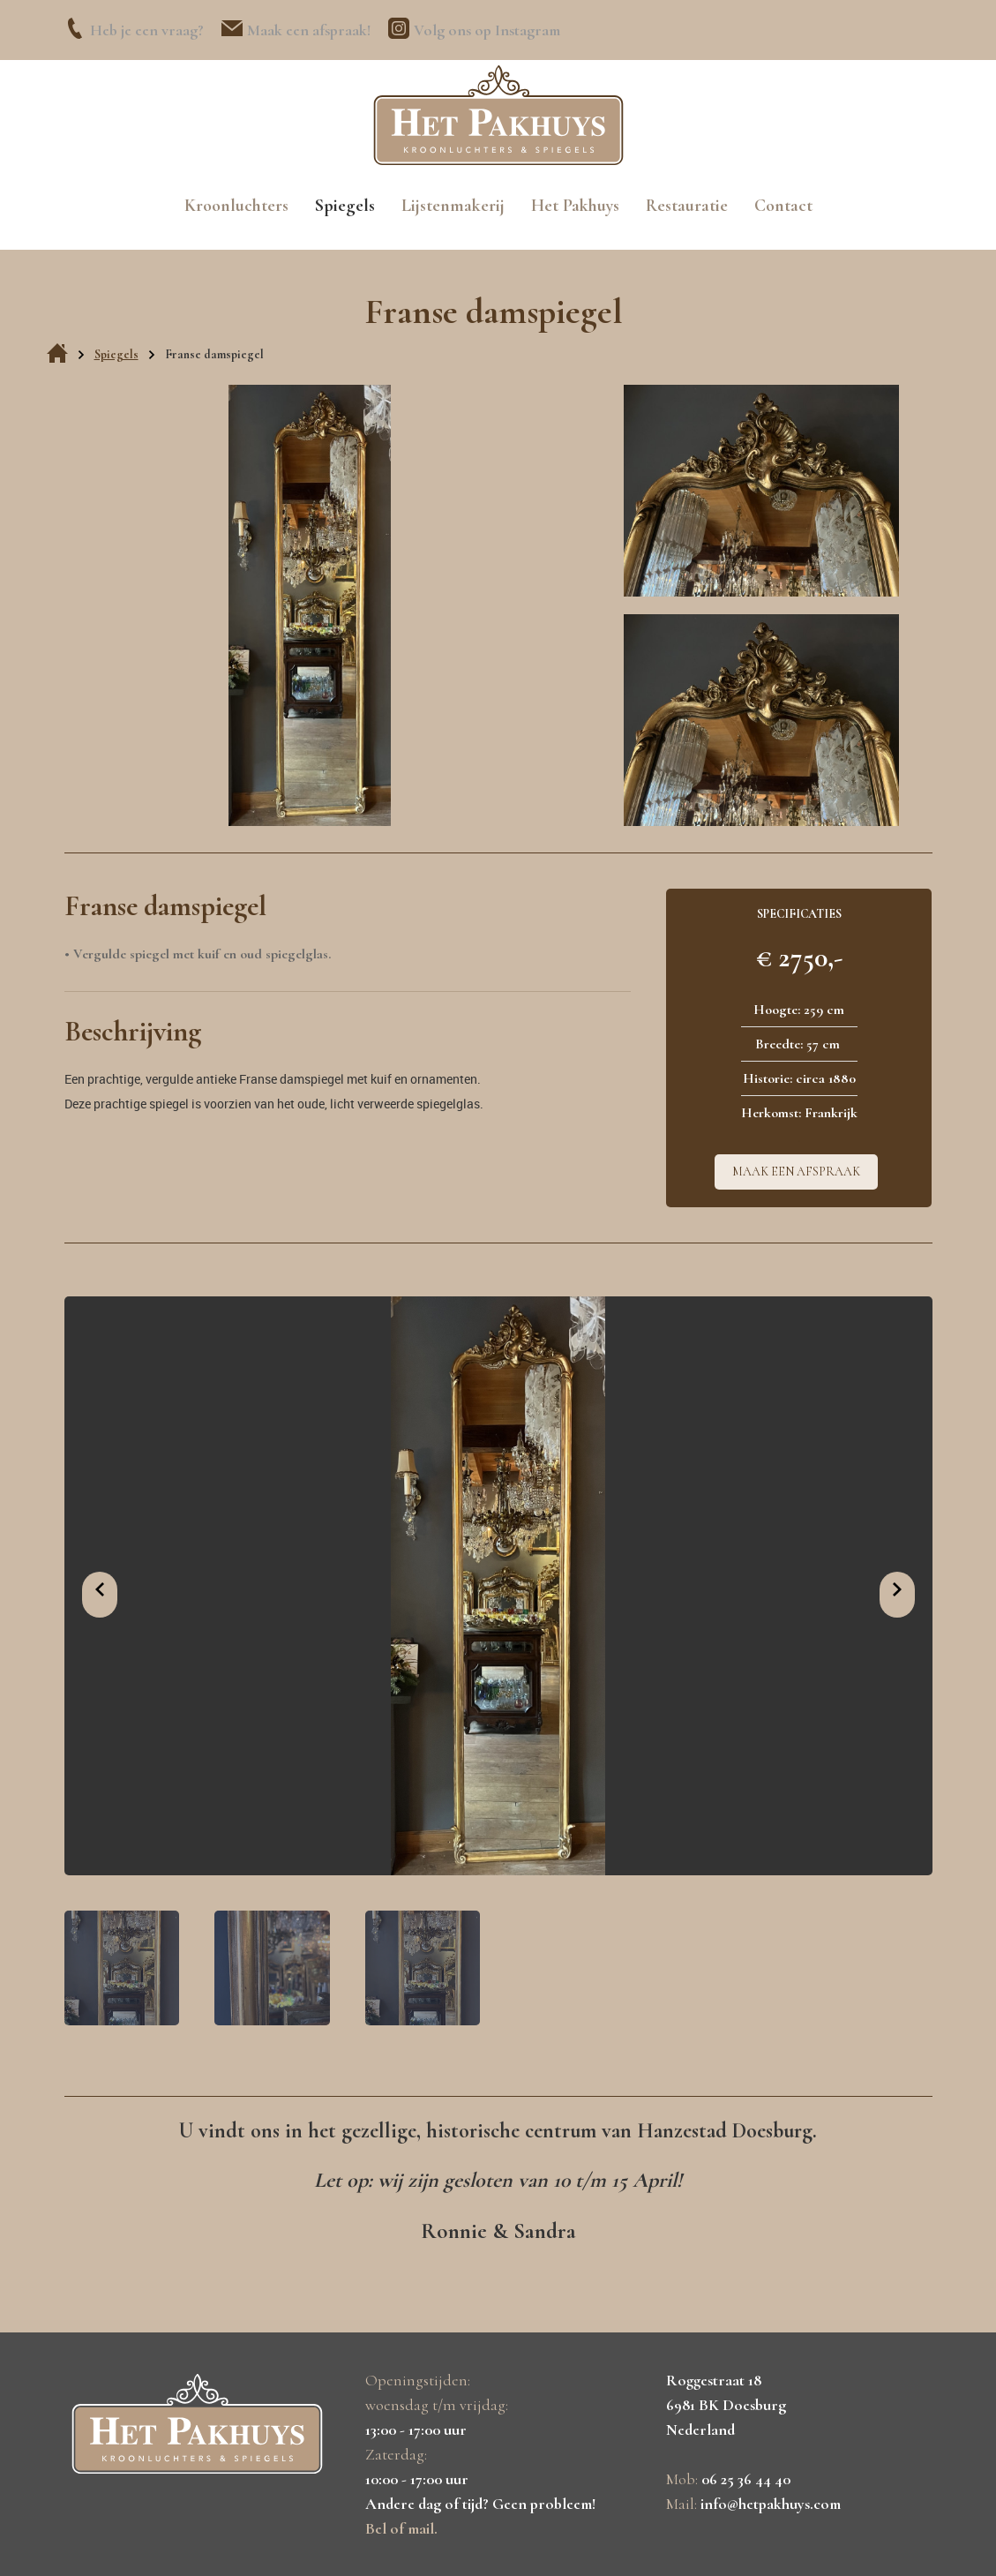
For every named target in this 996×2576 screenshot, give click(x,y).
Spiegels (345, 205)
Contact (783, 205)
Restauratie (687, 205)
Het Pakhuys (575, 205)
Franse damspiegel (214, 354)
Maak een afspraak (796, 1171)
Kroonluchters (236, 205)
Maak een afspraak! (309, 30)
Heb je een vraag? (147, 30)
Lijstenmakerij (453, 205)
